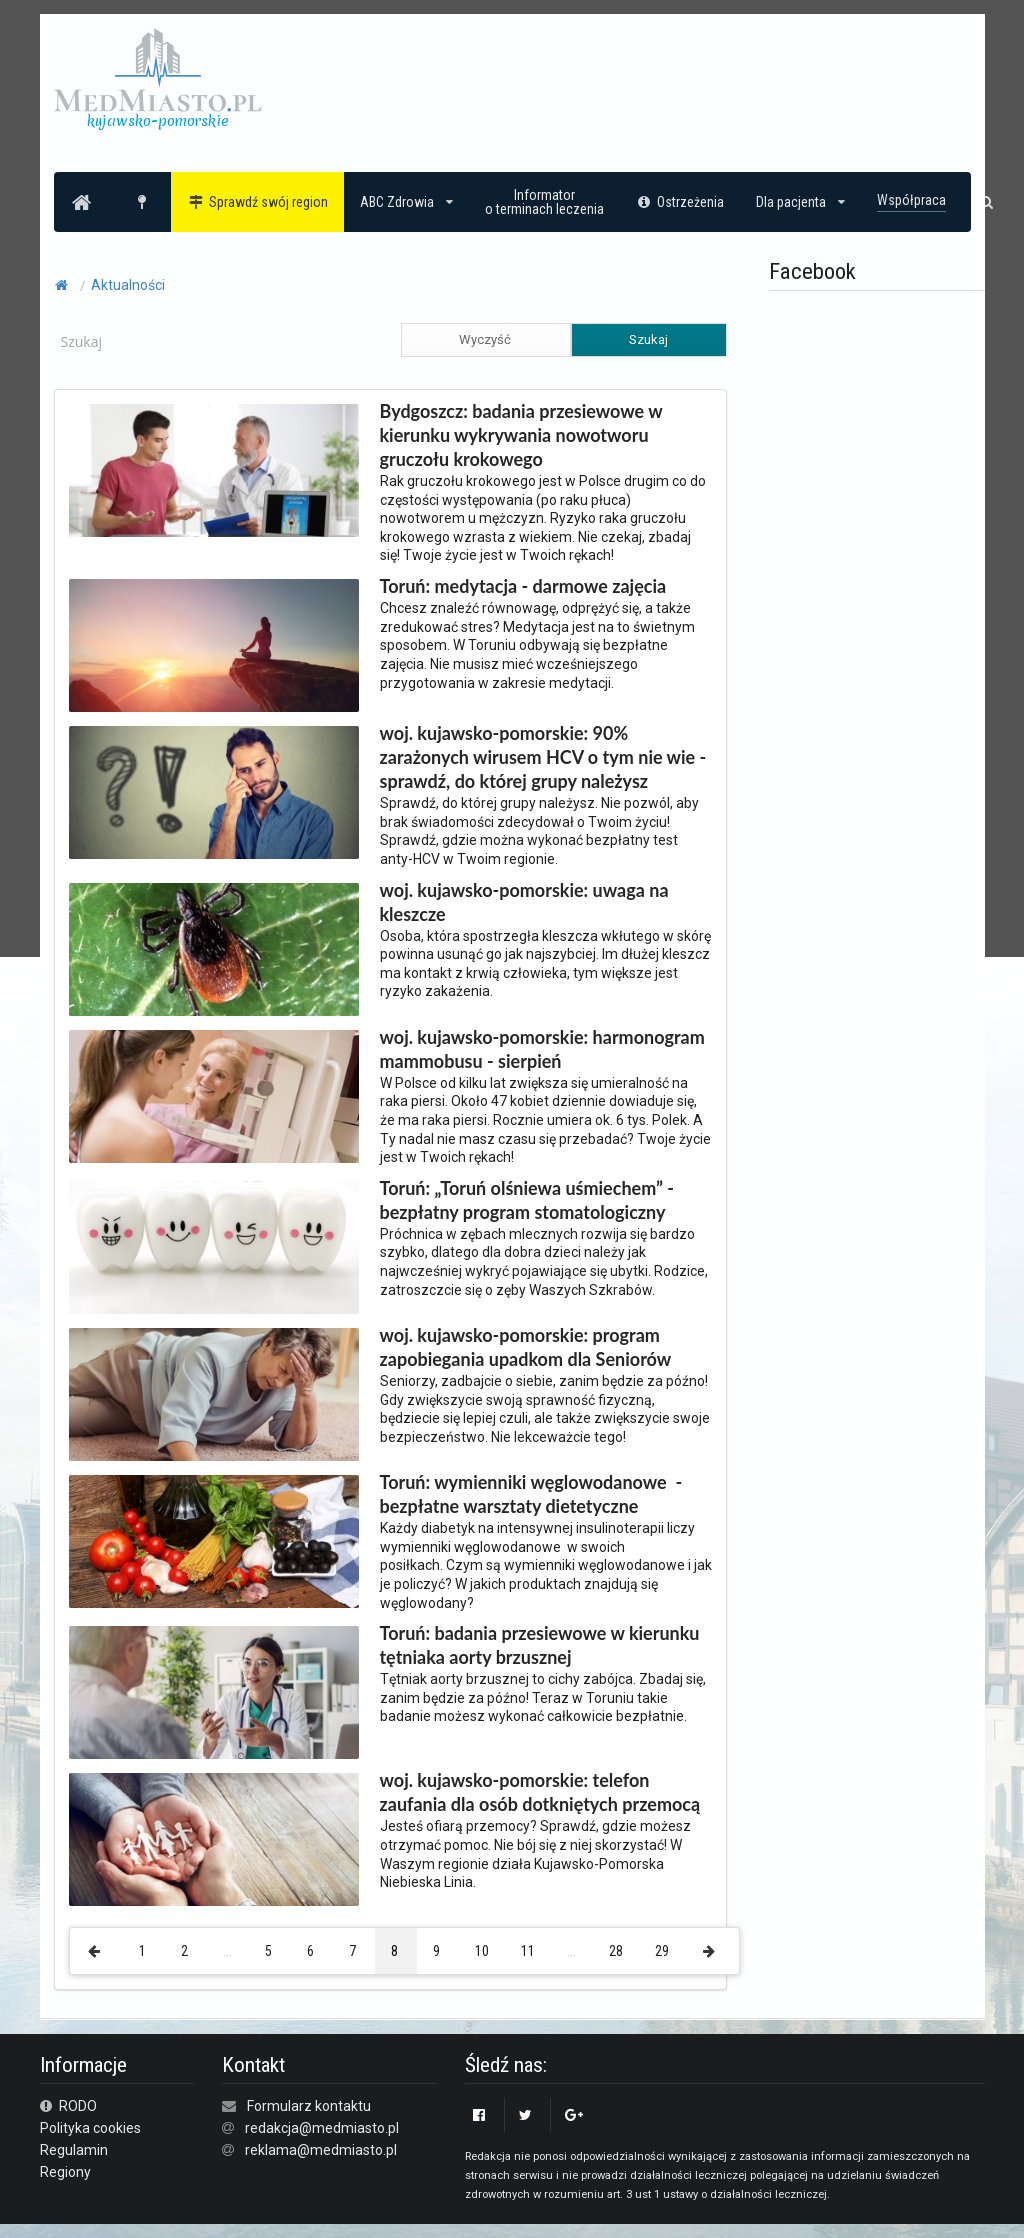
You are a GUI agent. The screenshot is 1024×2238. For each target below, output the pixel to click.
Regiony (65, 2172)
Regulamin (74, 2150)
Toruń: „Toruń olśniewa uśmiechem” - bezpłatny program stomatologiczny (527, 1200)
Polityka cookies (90, 2128)
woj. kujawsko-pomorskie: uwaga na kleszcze (524, 902)
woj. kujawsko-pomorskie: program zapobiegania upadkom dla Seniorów (526, 1347)
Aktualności (128, 285)
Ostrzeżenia (680, 202)
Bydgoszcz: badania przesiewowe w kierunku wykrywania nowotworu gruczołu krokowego (521, 435)
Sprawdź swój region (257, 202)
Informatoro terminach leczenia (544, 202)
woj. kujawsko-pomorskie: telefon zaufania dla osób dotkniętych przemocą (540, 1792)
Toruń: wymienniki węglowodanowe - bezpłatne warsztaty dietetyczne (531, 1494)
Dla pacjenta (800, 202)
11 (528, 1951)
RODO (69, 2106)
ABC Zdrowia (406, 202)
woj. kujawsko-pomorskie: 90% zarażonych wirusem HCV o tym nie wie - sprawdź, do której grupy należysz (543, 757)
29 (662, 1951)
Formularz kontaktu (309, 2106)
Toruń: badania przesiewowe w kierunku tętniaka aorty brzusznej (540, 1645)
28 (616, 1951)
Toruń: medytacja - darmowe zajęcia (523, 586)
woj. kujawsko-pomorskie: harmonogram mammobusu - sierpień (542, 1049)
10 (482, 1951)
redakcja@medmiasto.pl (322, 2128)
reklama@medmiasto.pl (321, 2150)
